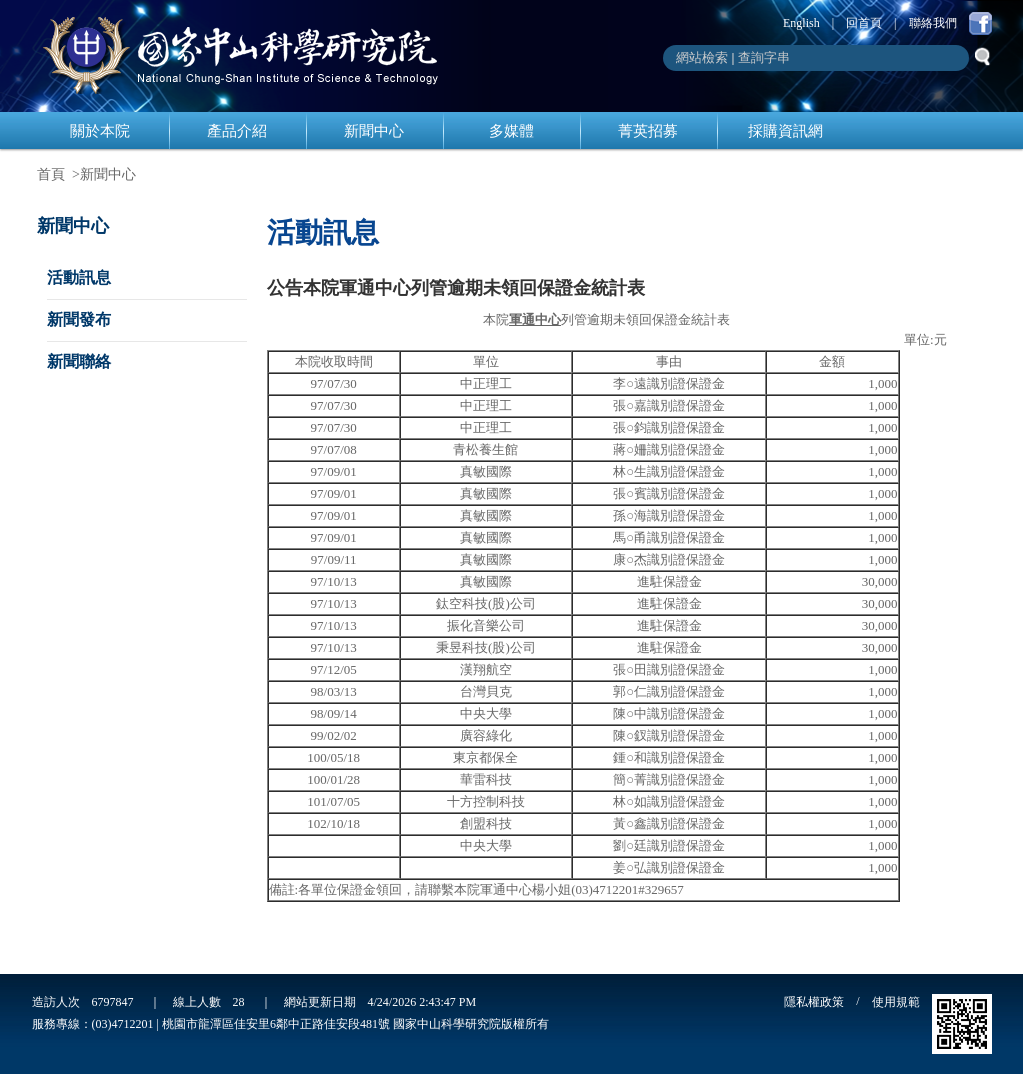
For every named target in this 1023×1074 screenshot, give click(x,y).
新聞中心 (374, 131)
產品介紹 (237, 131)
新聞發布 (79, 319)
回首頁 (864, 23)
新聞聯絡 (79, 361)
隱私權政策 (814, 1002)
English (801, 23)
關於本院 (100, 131)
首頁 (51, 174)
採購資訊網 (785, 131)
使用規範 (896, 1002)
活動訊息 (79, 277)
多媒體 (511, 131)
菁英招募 (648, 131)
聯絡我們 (933, 23)
